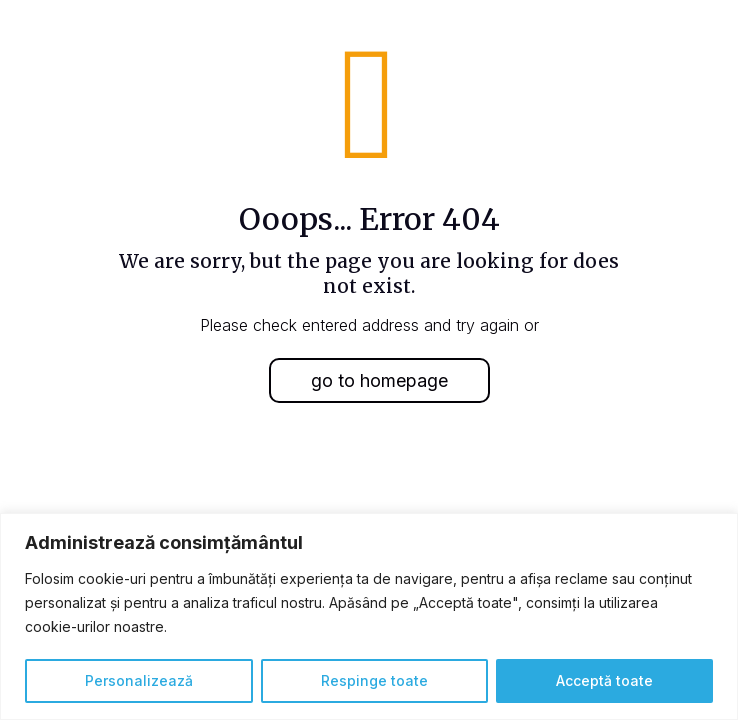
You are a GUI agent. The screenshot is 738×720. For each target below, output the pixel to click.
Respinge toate (374, 680)
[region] (369, 616)
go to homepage (379, 380)
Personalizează (139, 680)
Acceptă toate (604, 680)
